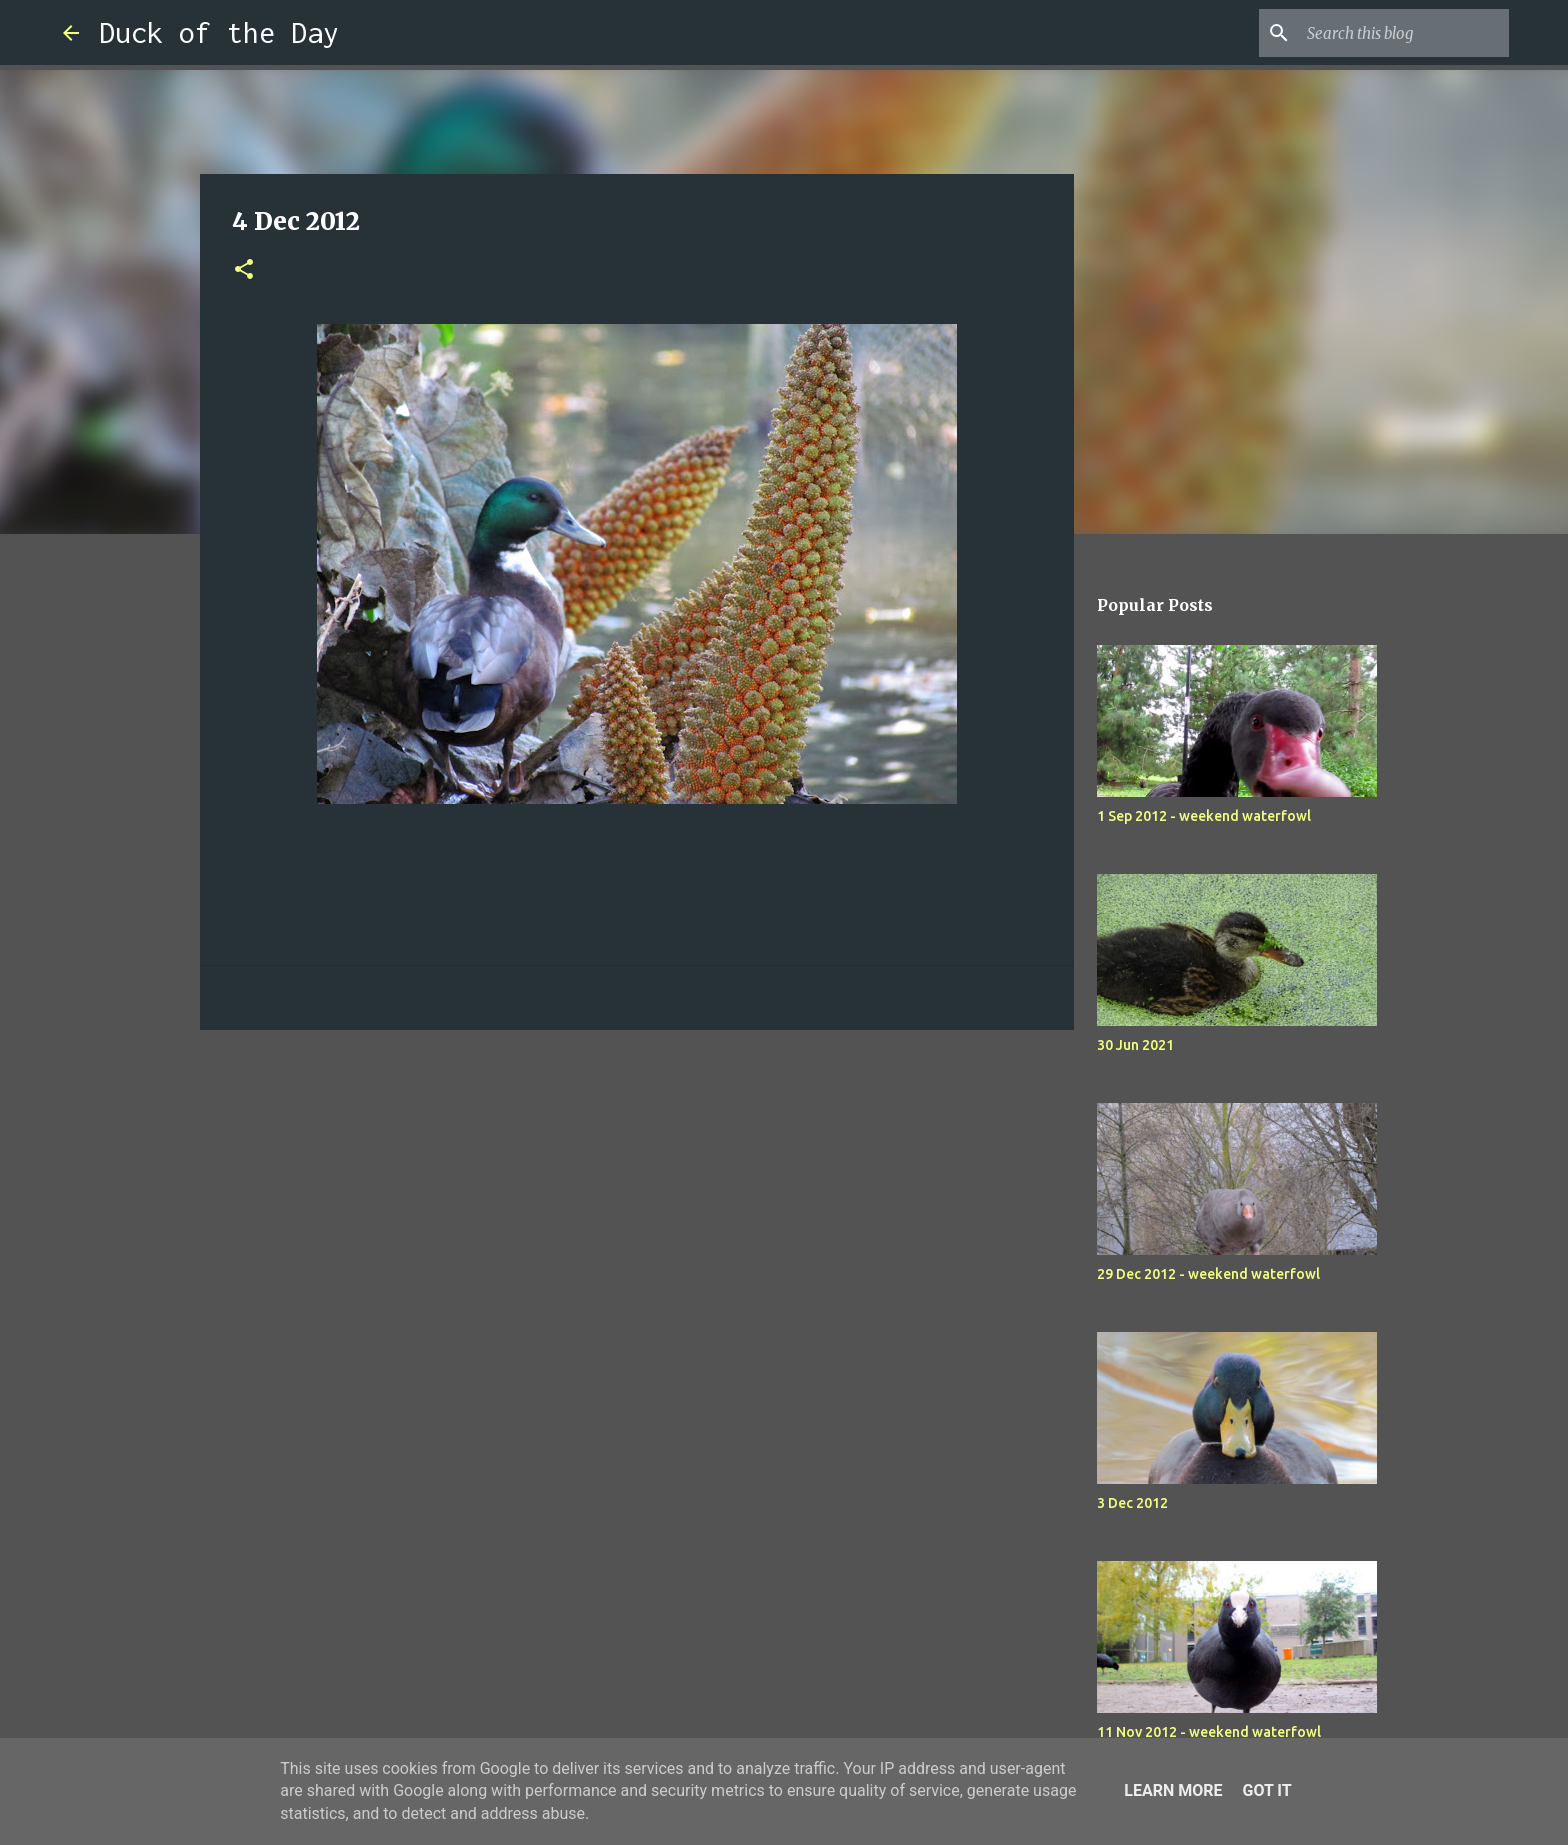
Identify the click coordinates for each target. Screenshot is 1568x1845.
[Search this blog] (1404, 33)
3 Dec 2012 (1132, 1503)
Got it (1266, 1790)
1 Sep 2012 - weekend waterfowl (1204, 816)
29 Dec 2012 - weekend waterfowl (1208, 1274)
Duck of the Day (219, 32)
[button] (244, 270)
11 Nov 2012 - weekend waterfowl (1209, 1732)
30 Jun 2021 (1135, 1045)
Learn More (1173, 1790)
